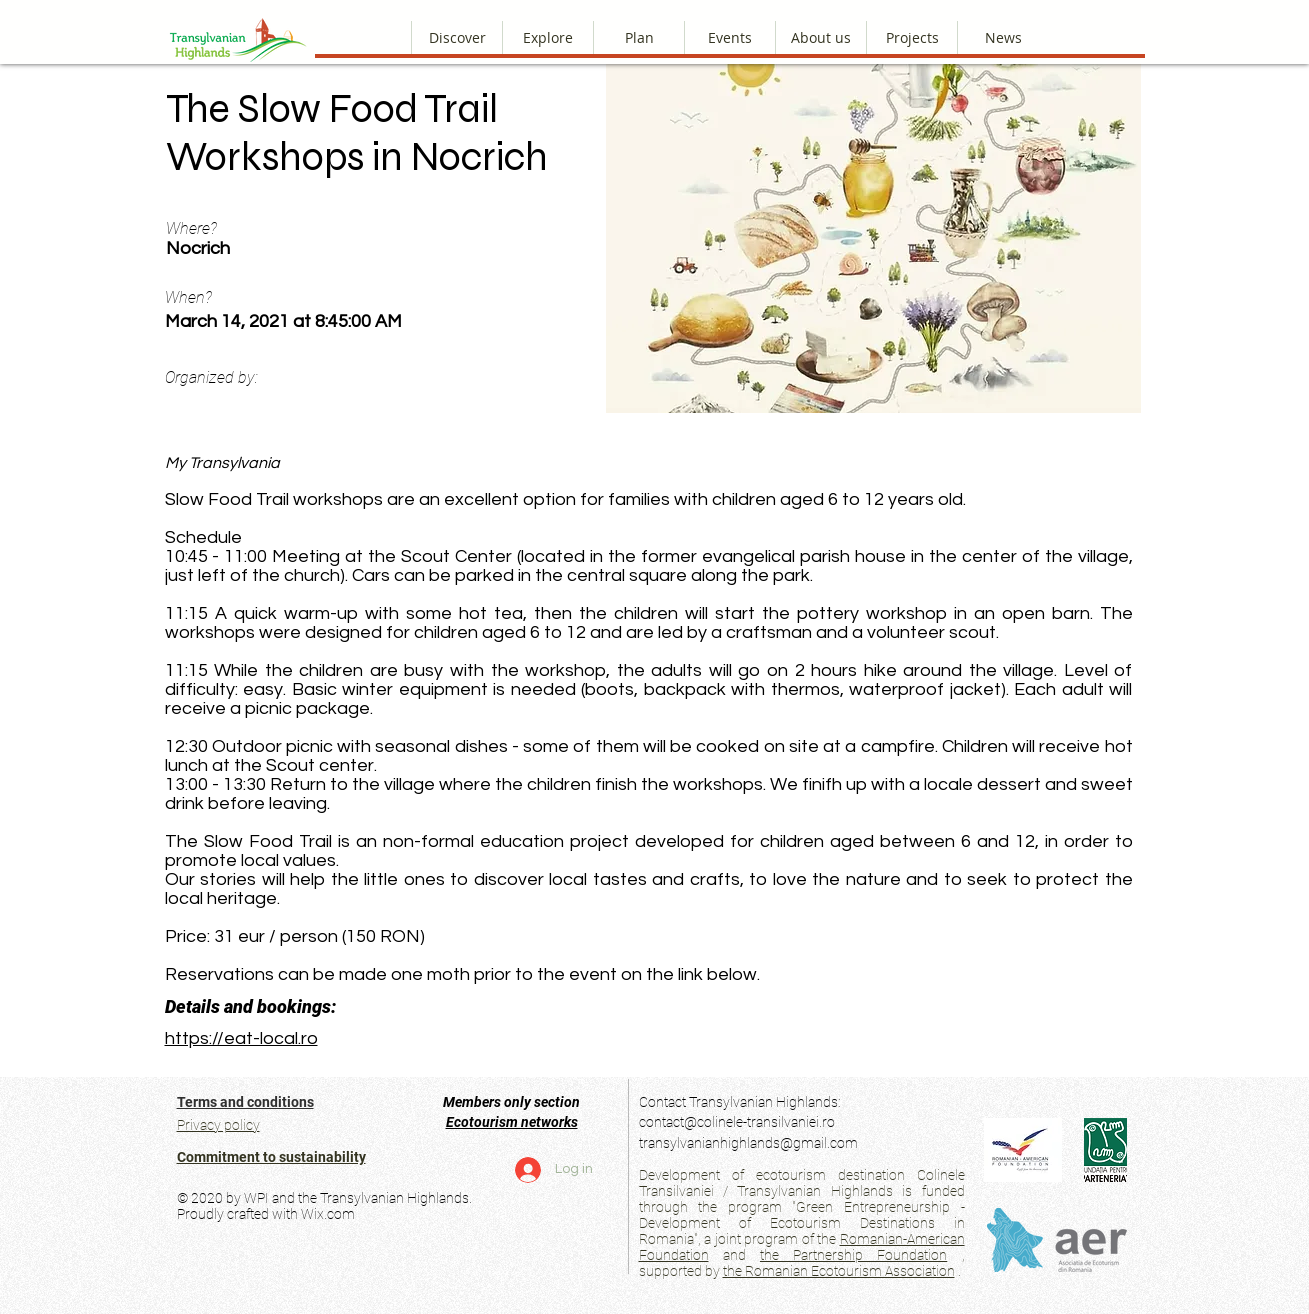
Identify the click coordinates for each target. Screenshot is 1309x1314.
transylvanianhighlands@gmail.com (748, 1143)
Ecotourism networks (512, 1122)
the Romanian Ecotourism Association (839, 1271)
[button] (820, 37)
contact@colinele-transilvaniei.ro (737, 1122)
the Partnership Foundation (853, 1255)
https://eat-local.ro (241, 1038)
